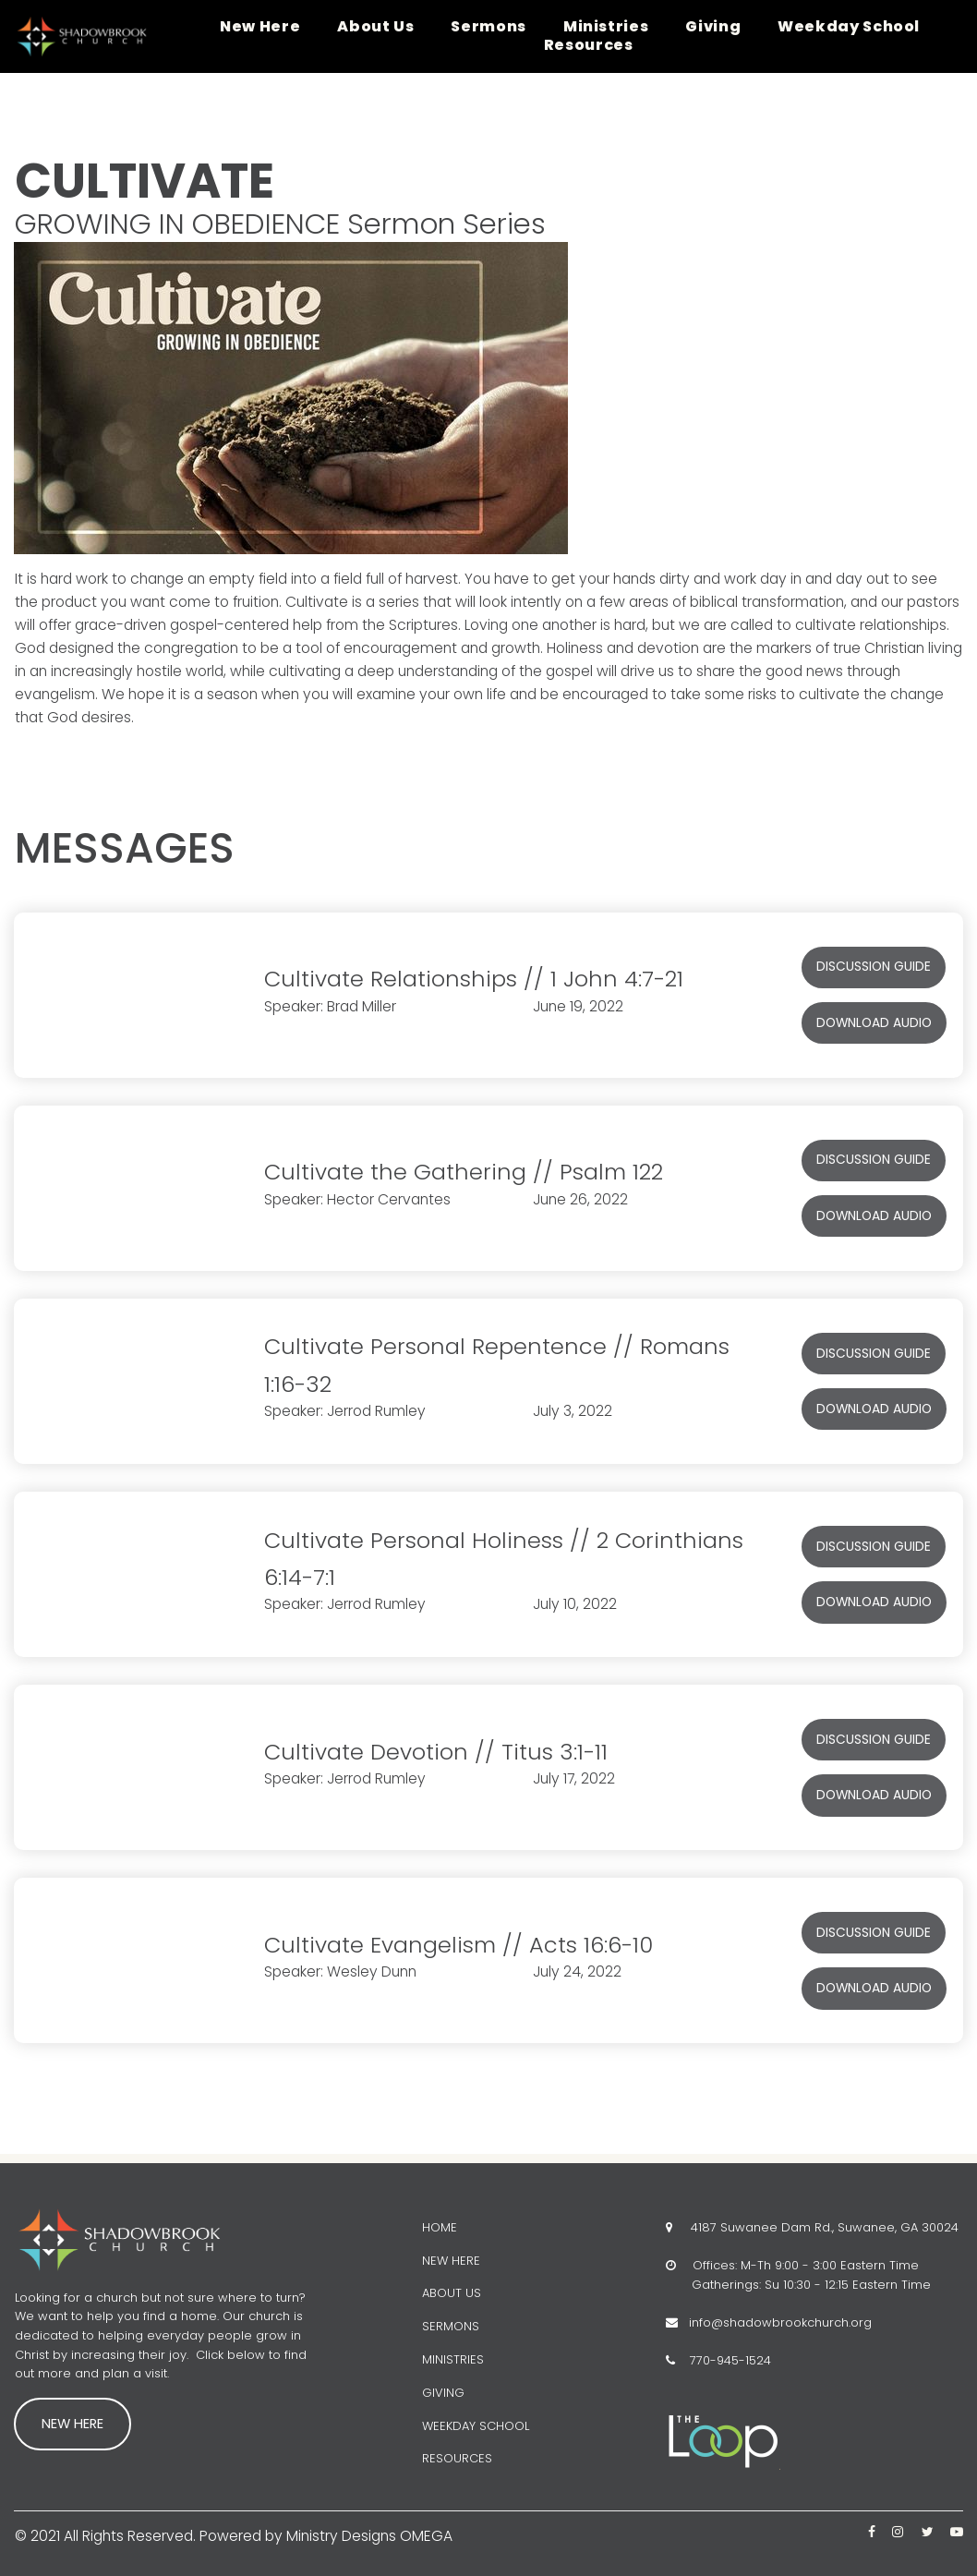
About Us (375, 27)
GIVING (443, 2392)
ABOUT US (451, 2293)
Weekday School (849, 27)
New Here (260, 27)
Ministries (605, 27)
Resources (588, 45)
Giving (713, 27)
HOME (439, 2226)
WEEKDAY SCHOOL (475, 2425)
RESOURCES (457, 2458)
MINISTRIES (453, 2359)
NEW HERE (451, 2259)
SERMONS (450, 2326)
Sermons (488, 27)
